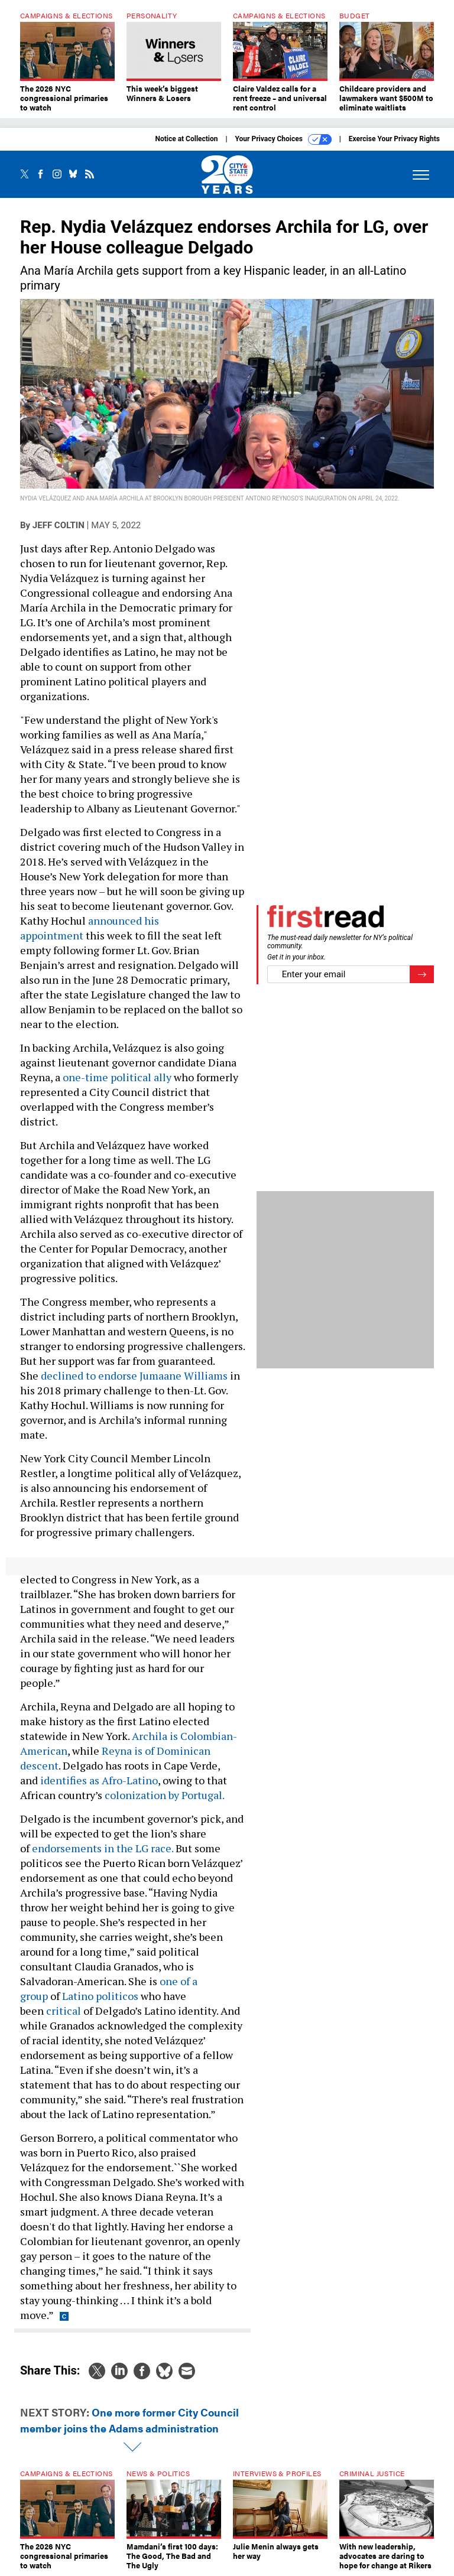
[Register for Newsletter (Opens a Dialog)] (422, 974)
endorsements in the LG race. (102, 1848)
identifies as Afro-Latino (99, 1780)
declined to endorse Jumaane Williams (134, 1375)
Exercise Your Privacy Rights (394, 139)
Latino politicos (100, 1996)
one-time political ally (117, 1077)
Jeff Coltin (59, 525)
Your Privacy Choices (283, 139)
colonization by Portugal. (165, 1795)
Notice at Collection (186, 139)
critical (63, 2010)
